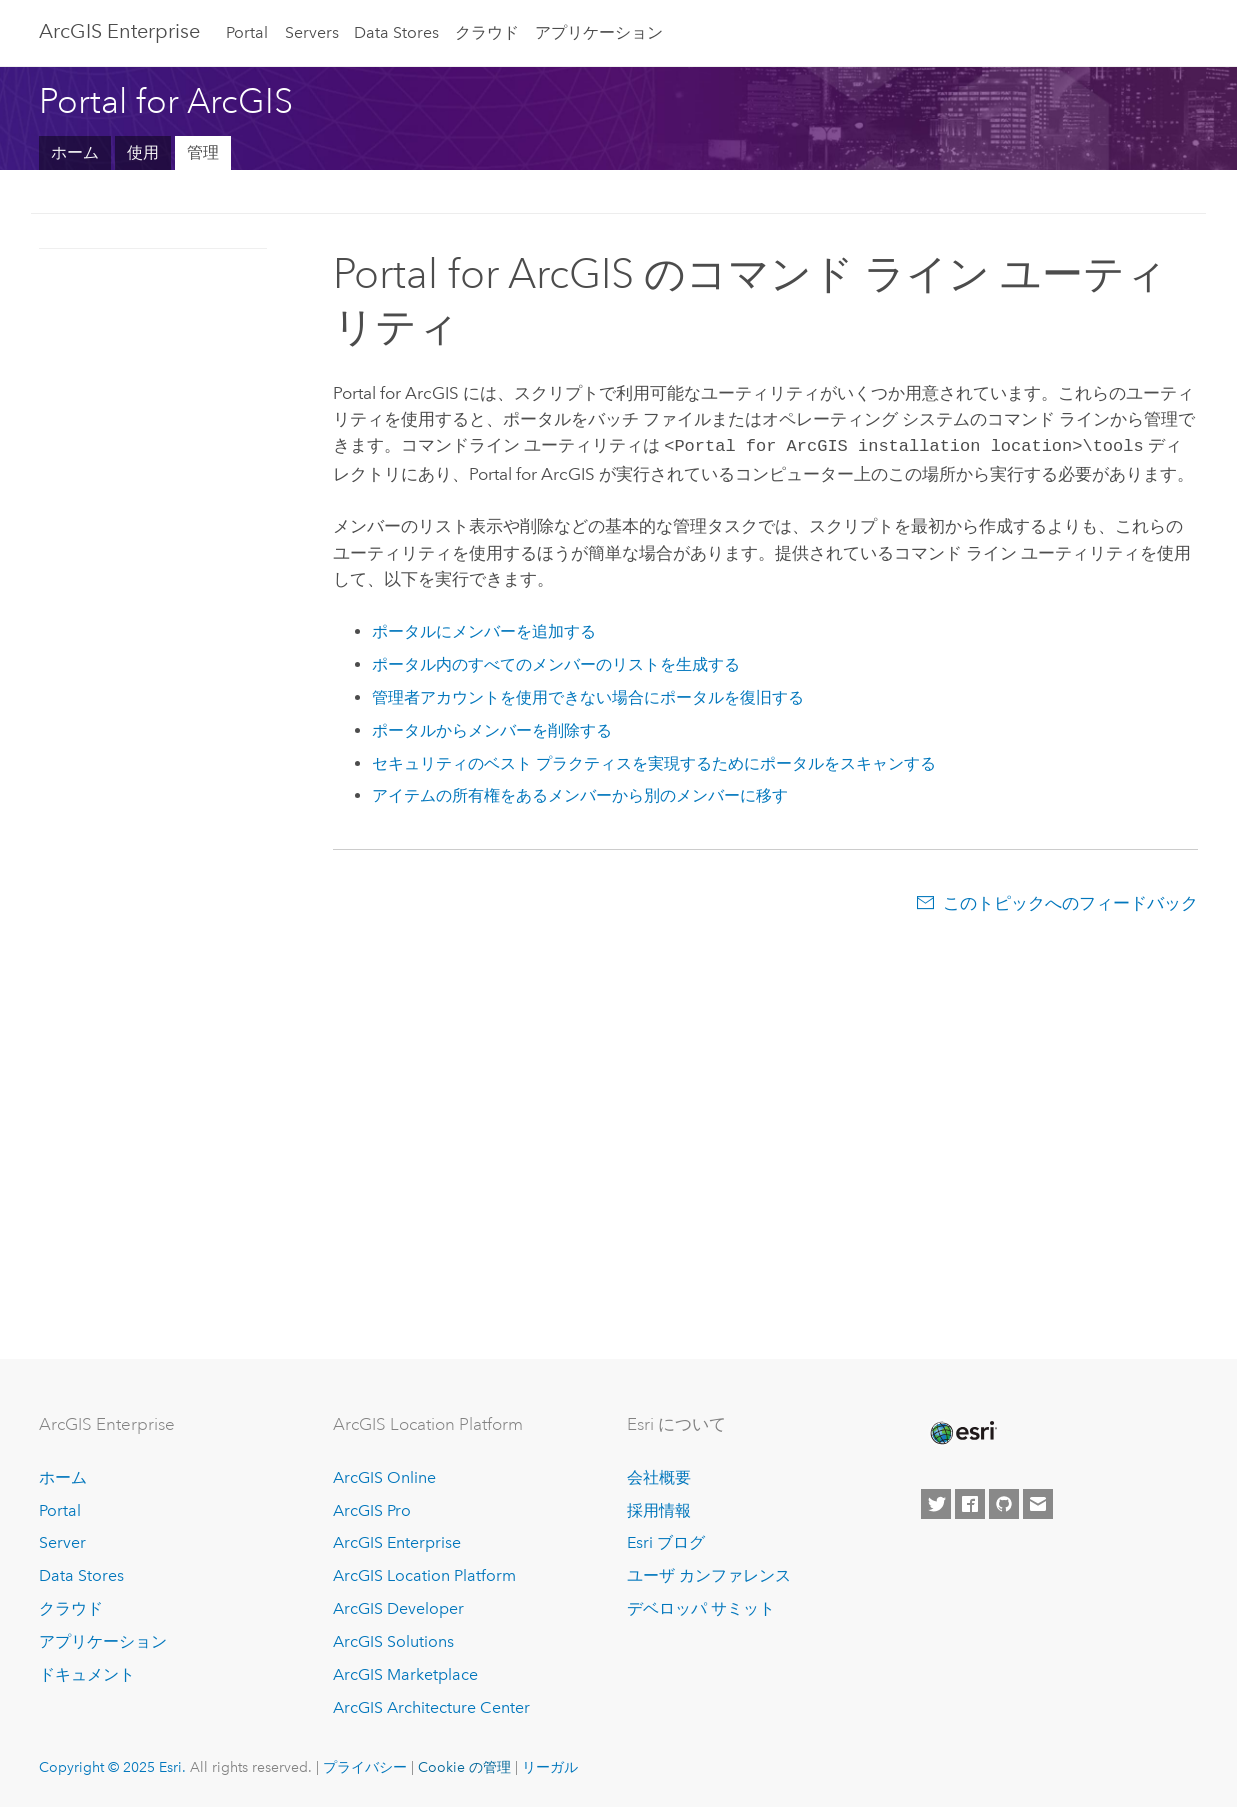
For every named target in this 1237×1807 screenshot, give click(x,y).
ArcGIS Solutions (393, 1641)
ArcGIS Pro (372, 1510)
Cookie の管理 (464, 1767)
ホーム (75, 152)
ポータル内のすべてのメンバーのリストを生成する (556, 662)
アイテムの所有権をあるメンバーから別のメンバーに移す (580, 793)
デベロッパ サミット (701, 1608)
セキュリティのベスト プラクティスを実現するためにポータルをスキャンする (654, 761)
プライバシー (365, 1767)
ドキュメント (87, 1674)
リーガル (550, 1767)
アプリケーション (599, 32)
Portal (247, 32)
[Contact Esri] (1038, 1504)
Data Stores (396, 32)
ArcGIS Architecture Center (431, 1707)
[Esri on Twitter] (936, 1504)
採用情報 (659, 1510)
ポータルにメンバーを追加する (484, 629)
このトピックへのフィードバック (1070, 901)
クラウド (487, 32)
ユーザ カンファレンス (709, 1575)
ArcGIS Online (384, 1477)
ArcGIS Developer (398, 1608)
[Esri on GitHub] (1004, 1504)
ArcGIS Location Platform (424, 1575)
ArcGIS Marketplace (405, 1674)
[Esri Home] (962, 1433)
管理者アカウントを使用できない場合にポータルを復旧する (588, 695)
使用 (143, 152)
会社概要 (659, 1477)
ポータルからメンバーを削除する (492, 728)
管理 (203, 152)
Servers (312, 32)
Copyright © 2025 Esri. (112, 1767)
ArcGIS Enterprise (119, 31)
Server (62, 1542)
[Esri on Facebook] (970, 1504)
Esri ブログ (666, 1542)
